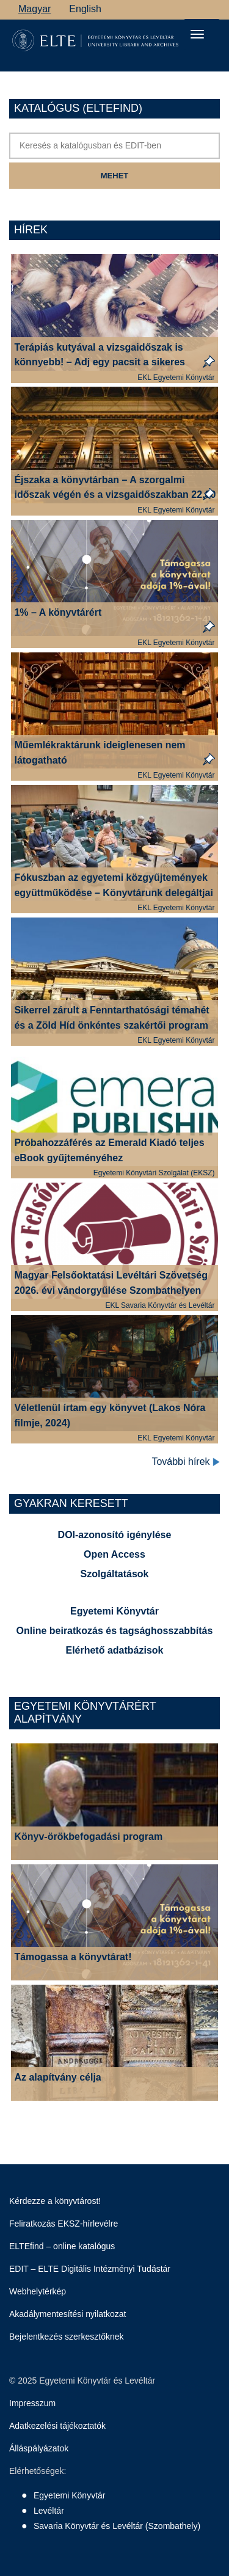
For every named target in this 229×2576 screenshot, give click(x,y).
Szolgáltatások (114, 1574)
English (85, 9)
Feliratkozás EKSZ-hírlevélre (63, 2223)
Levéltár (49, 2511)
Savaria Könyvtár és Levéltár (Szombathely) (117, 2526)
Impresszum (32, 2403)
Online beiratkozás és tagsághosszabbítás (114, 1631)
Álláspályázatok (38, 2448)
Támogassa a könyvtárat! (72, 1957)
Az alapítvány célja (57, 2077)
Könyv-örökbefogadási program (88, 1836)
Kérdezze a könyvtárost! (55, 2201)
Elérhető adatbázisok (114, 1650)
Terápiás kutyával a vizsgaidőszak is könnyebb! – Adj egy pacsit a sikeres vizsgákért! (99, 362)
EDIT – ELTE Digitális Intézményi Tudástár (89, 2269)
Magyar (34, 9)
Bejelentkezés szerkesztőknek (66, 2336)
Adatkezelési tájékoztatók (57, 2426)
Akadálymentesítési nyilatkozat (67, 2314)
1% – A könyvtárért (57, 612)
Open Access (114, 1554)
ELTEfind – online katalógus (62, 2246)
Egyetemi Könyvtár (114, 1611)
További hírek (185, 1461)
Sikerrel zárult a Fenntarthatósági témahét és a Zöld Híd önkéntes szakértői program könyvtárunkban (111, 1025)
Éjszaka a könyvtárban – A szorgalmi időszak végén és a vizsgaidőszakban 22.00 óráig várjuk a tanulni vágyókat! (115, 495)
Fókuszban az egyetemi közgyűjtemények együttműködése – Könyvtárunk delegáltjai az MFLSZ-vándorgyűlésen (113, 892)
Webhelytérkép (37, 2291)
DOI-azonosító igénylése (115, 1535)
